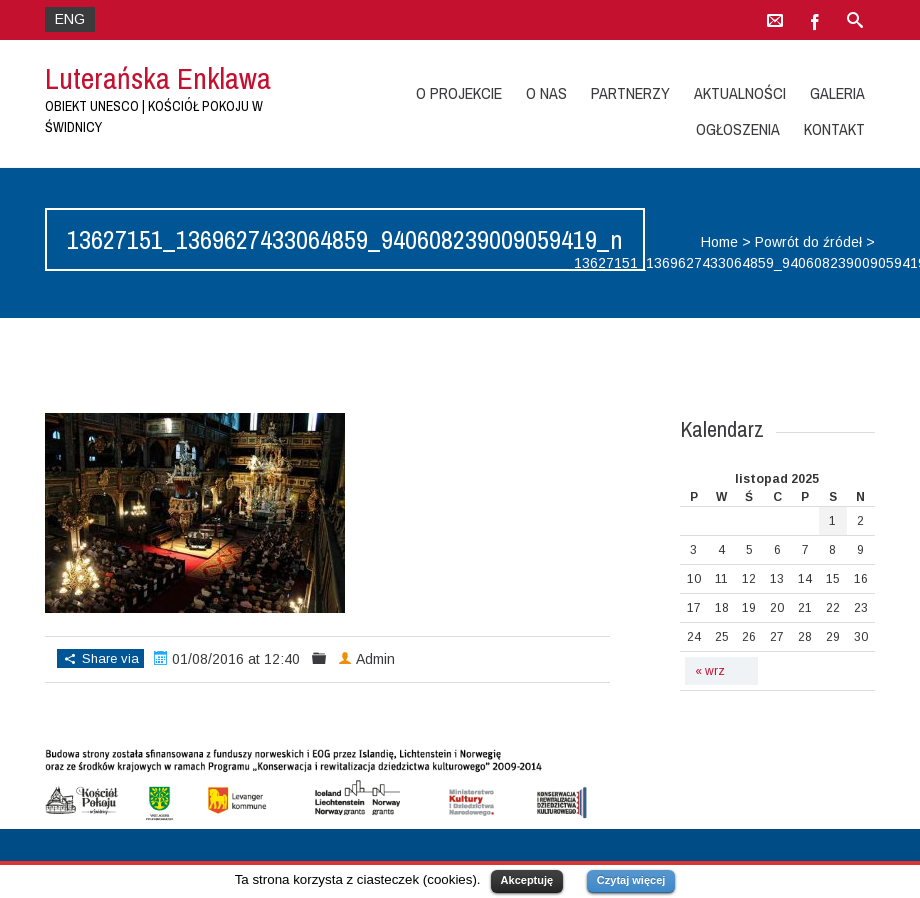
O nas (546, 93)
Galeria (837, 93)
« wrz (710, 671)
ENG (70, 19)
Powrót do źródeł (808, 242)
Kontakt (834, 129)
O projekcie (459, 93)
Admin (375, 659)
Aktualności (740, 93)
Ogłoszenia (738, 129)
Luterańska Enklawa (158, 78)
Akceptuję (527, 880)
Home (719, 242)
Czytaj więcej (631, 880)
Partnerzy (630, 93)
